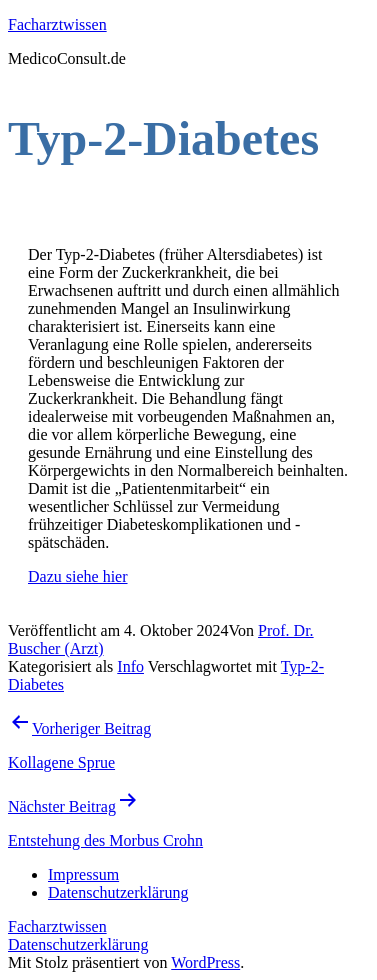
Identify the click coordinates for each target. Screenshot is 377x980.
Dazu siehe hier (78, 576)
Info (130, 666)
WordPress (205, 962)
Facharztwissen (57, 24)
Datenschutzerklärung (78, 944)
